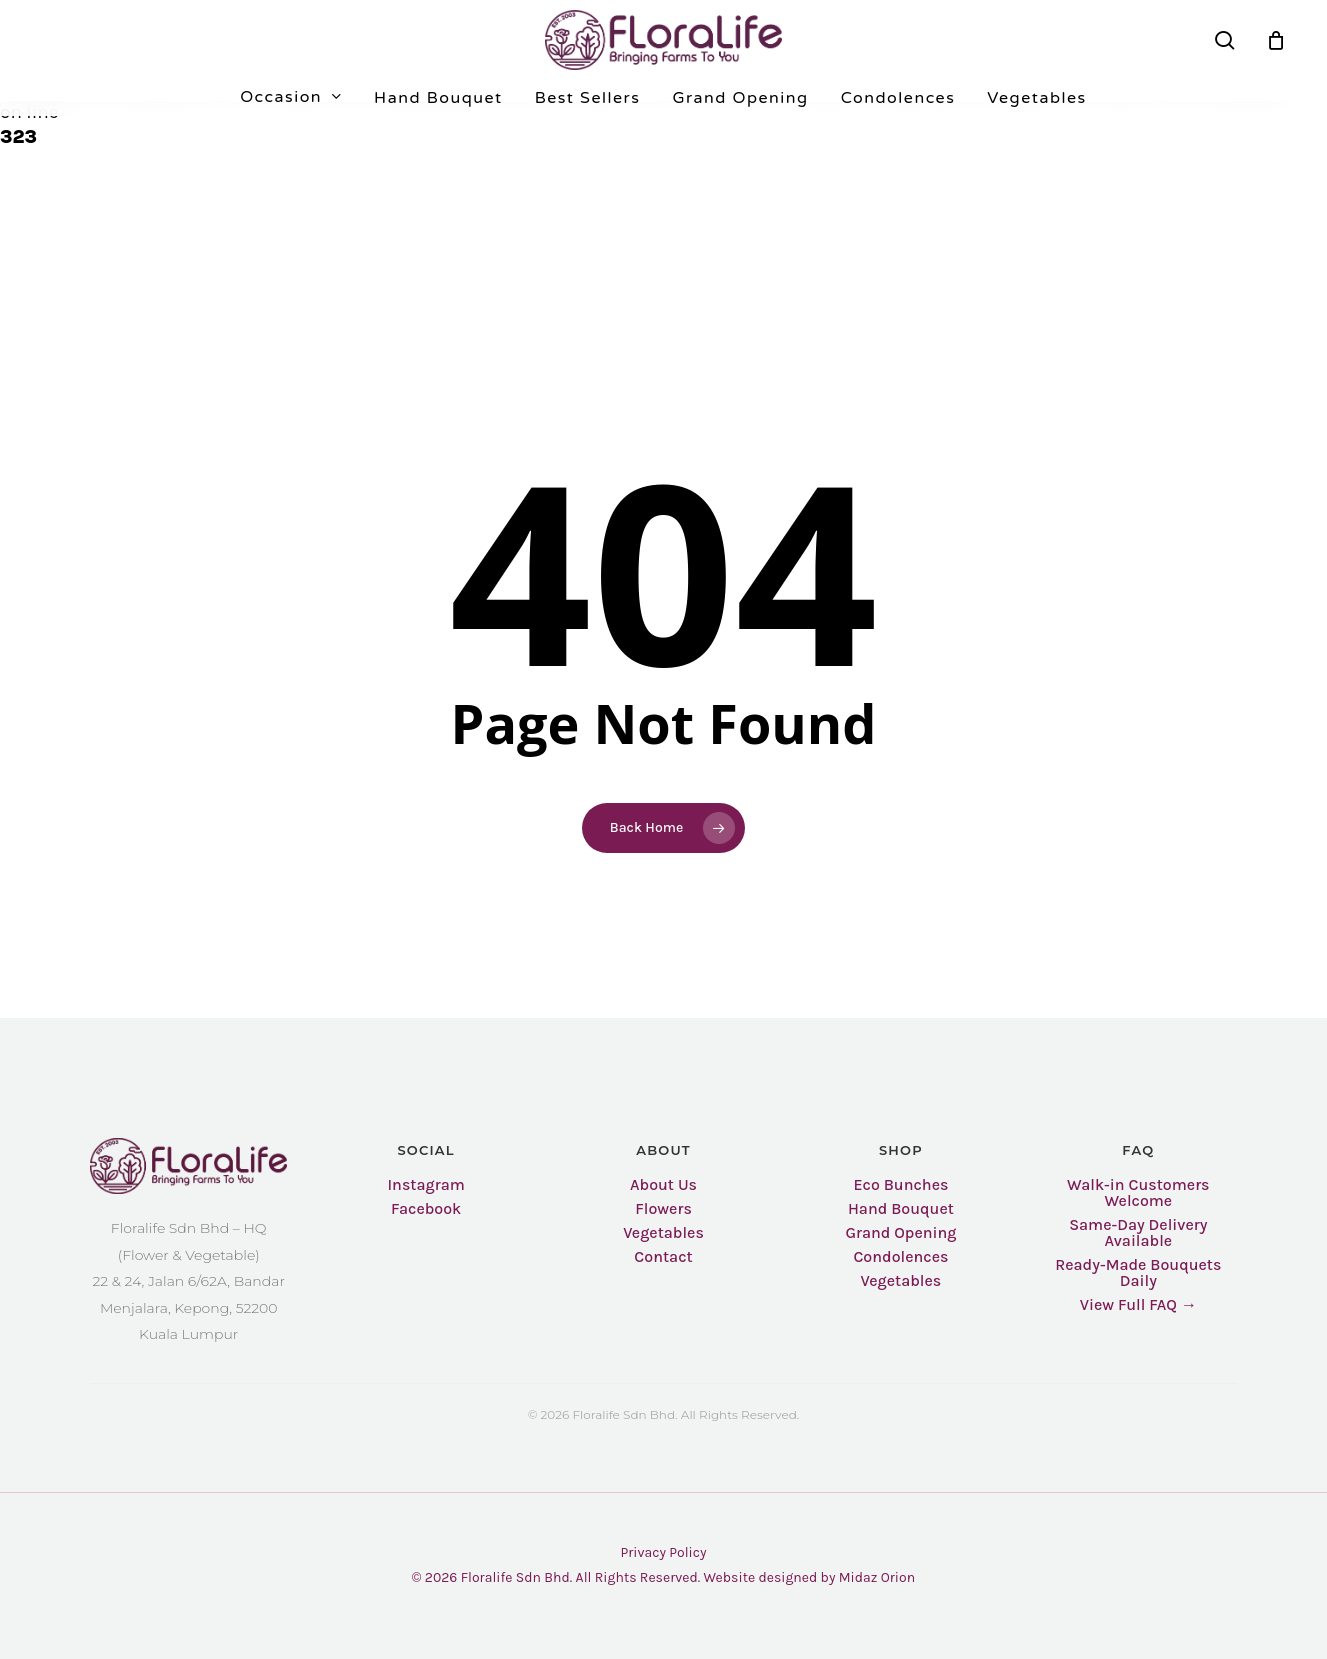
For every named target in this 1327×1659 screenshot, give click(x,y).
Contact (663, 1257)
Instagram (425, 1185)
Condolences (900, 1257)
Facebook (426, 1209)
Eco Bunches (900, 1185)
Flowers (663, 1209)
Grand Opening (900, 1233)
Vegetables (663, 1233)
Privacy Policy (663, 1552)
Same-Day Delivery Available (1138, 1233)
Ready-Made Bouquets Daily (1138, 1273)
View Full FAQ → (1138, 1305)
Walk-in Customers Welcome (1138, 1193)
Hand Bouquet (901, 1209)
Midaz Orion (877, 1577)
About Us (663, 1185)
